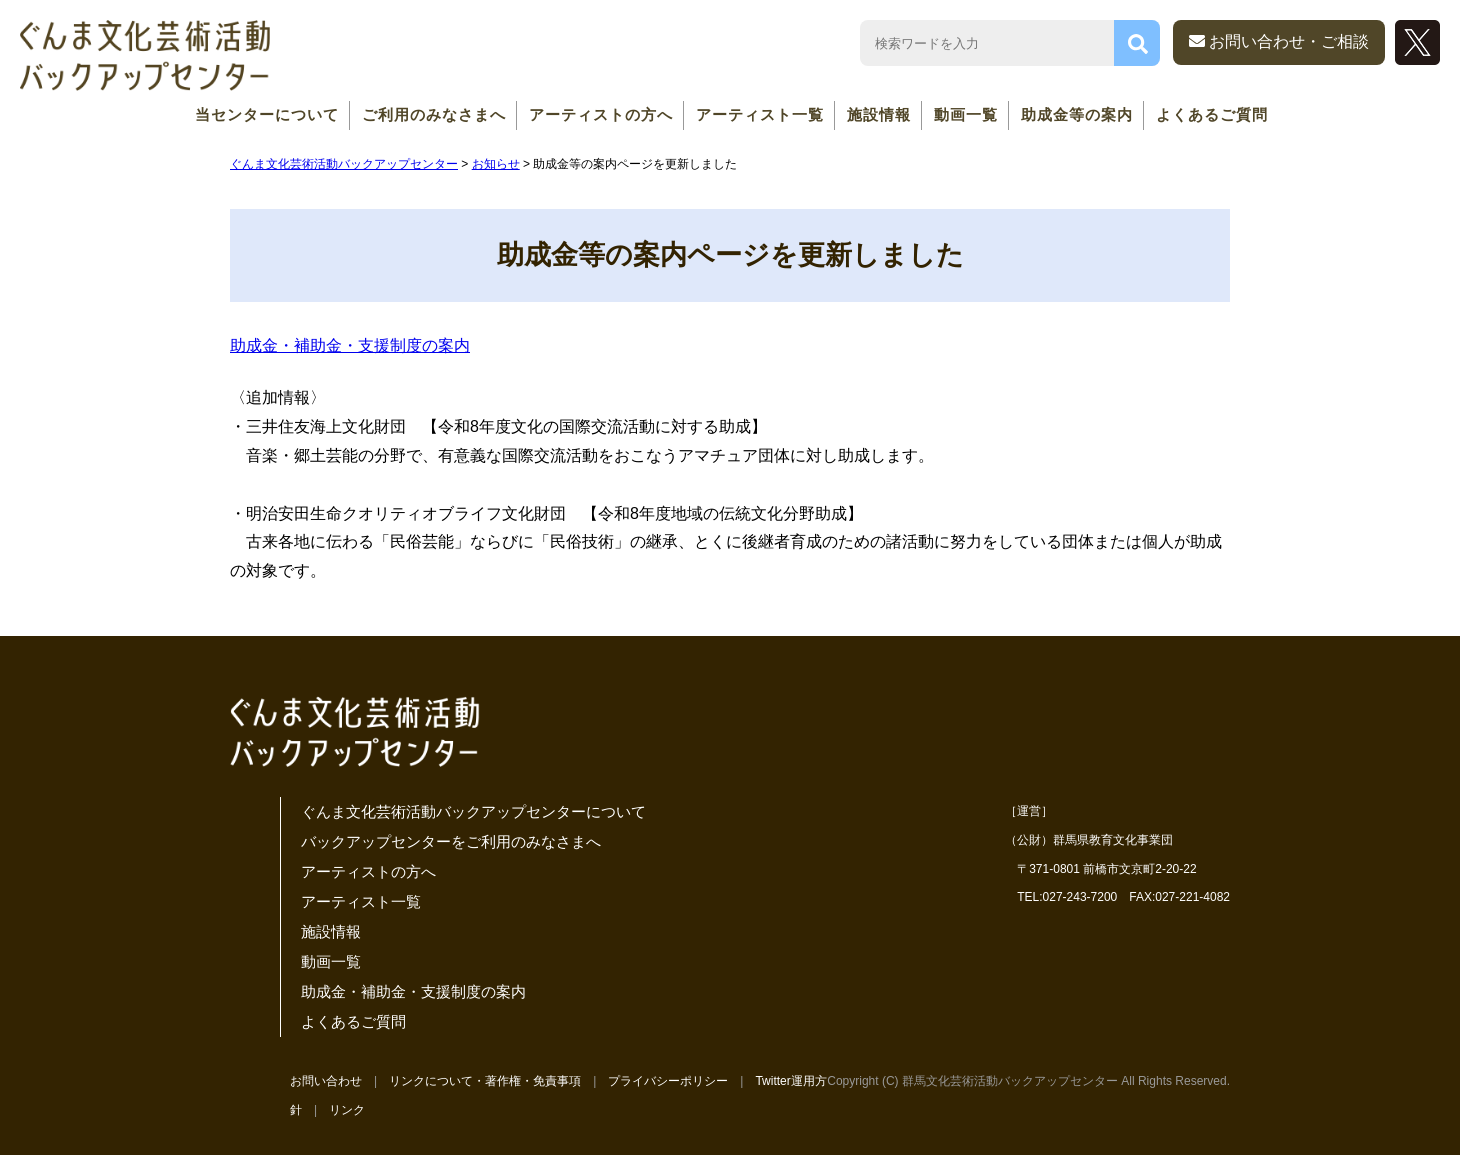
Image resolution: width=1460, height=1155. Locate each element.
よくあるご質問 (1212, 114)
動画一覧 (966, 114)
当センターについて (267, 114)
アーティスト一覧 (760, 114)
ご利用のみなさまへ (434, 114)
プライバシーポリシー (668, 1081)
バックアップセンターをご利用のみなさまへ (451, 841)
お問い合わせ (326, 1081)
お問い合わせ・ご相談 (1279, 41)
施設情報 (879, 114)
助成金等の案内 (1077, 114)
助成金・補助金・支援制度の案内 (350, 345)
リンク (347, 1110)
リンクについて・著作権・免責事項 (485, 1081)
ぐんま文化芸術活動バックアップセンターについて (473, 811)
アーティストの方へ (601, 114)
